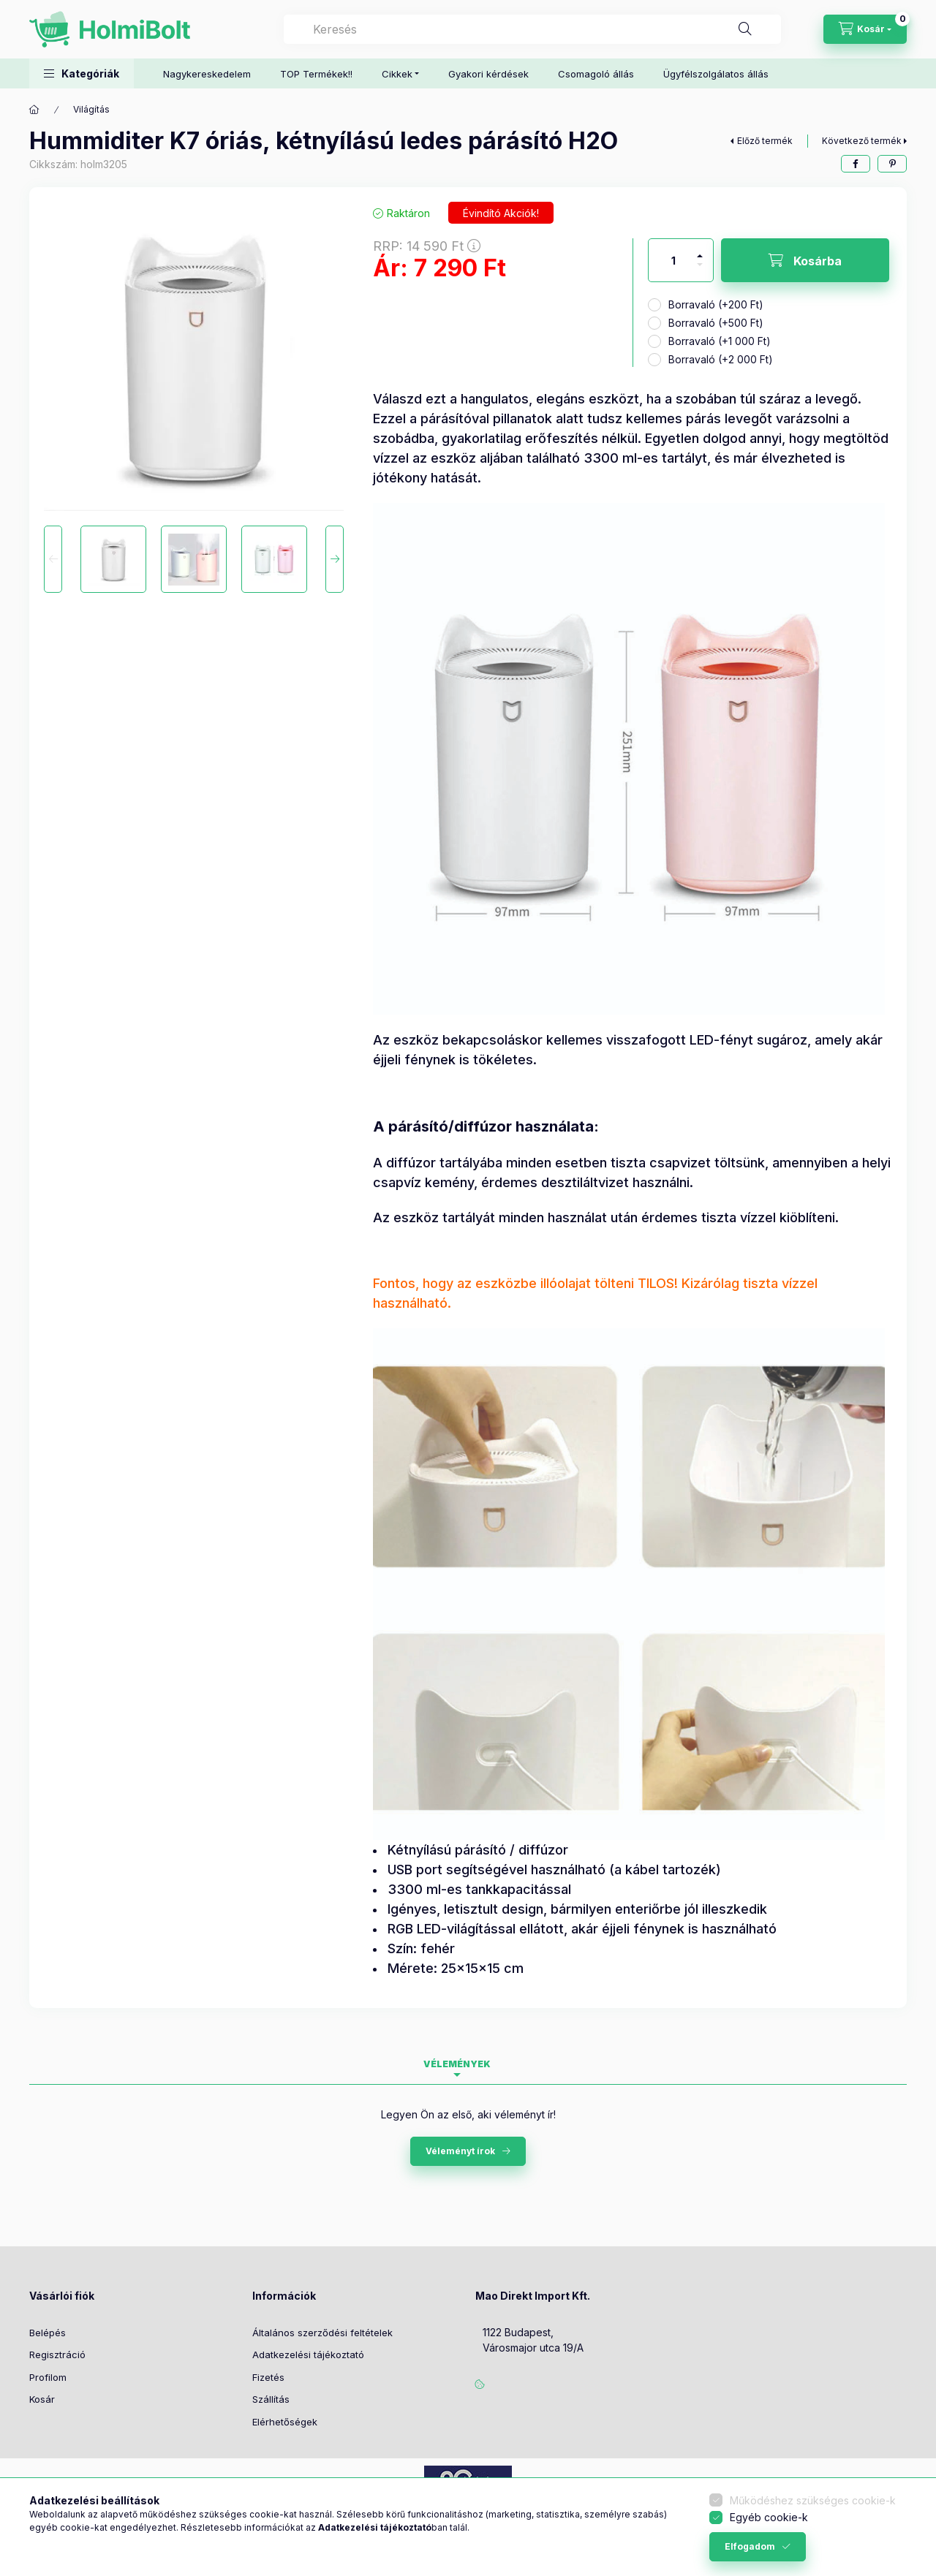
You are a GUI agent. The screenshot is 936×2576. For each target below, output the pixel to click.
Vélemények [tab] (457, 2063)
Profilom (48, 2377)
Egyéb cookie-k (769, 2517)
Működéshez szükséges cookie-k (813, 2500)
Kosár (42, 2399)
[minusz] (700, 270)
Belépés (47, 2332)
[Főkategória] (34, 109)
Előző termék (765, 140)
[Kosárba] (805, 260)
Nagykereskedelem (207, 74)
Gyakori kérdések (488, 74)
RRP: (426, 246)
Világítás (91, 109)
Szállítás (271, 2399)
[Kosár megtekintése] (865, 29)
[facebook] (855, 164)
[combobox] (532, 29)
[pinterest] (892, 164)
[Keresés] (745, 29)
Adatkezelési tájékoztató (308, 2354)
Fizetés (268, 2377)
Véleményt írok (460, 2150)
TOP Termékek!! (316, 74)
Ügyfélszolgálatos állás (716, 74)
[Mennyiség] (673, 260)
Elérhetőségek (284, 2422)
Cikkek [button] (397, 74)
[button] (81, 73)
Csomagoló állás (596, 74)
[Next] (334, 559)
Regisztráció (57, 2354)
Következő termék (862, 140)
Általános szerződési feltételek (322, 2332)
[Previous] (53, 559)
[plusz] (700, 249)
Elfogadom (750, 2546)
